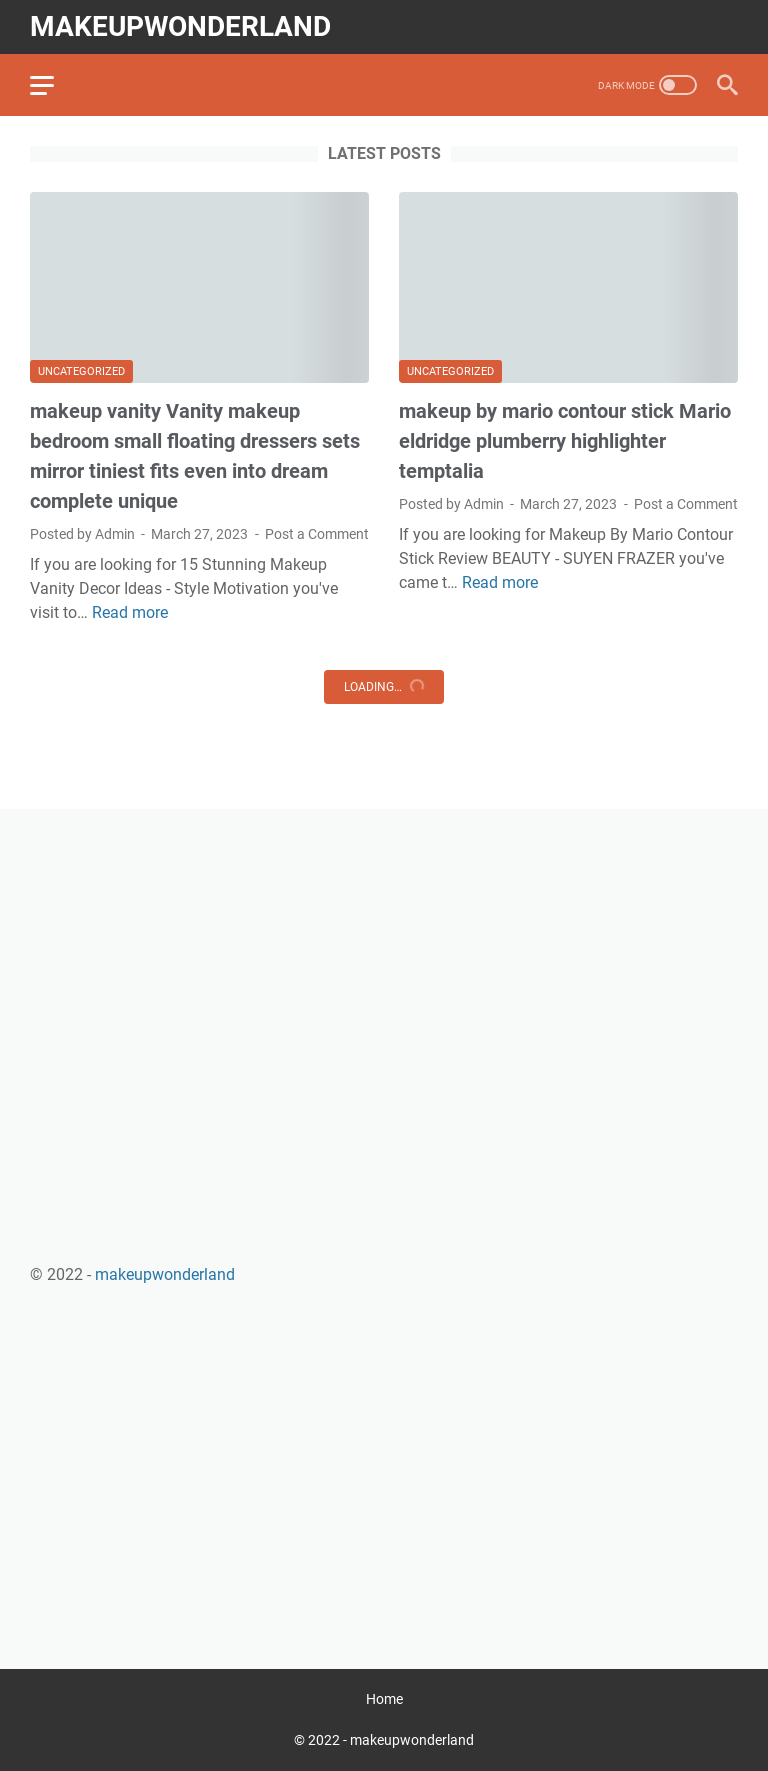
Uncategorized (81, 371)
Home (384, 1699)
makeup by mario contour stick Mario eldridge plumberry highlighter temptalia (565, 441)
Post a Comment (317, 534)
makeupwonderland (180, 26)
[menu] (54, 85)
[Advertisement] (384, 979)
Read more (130, 612)
